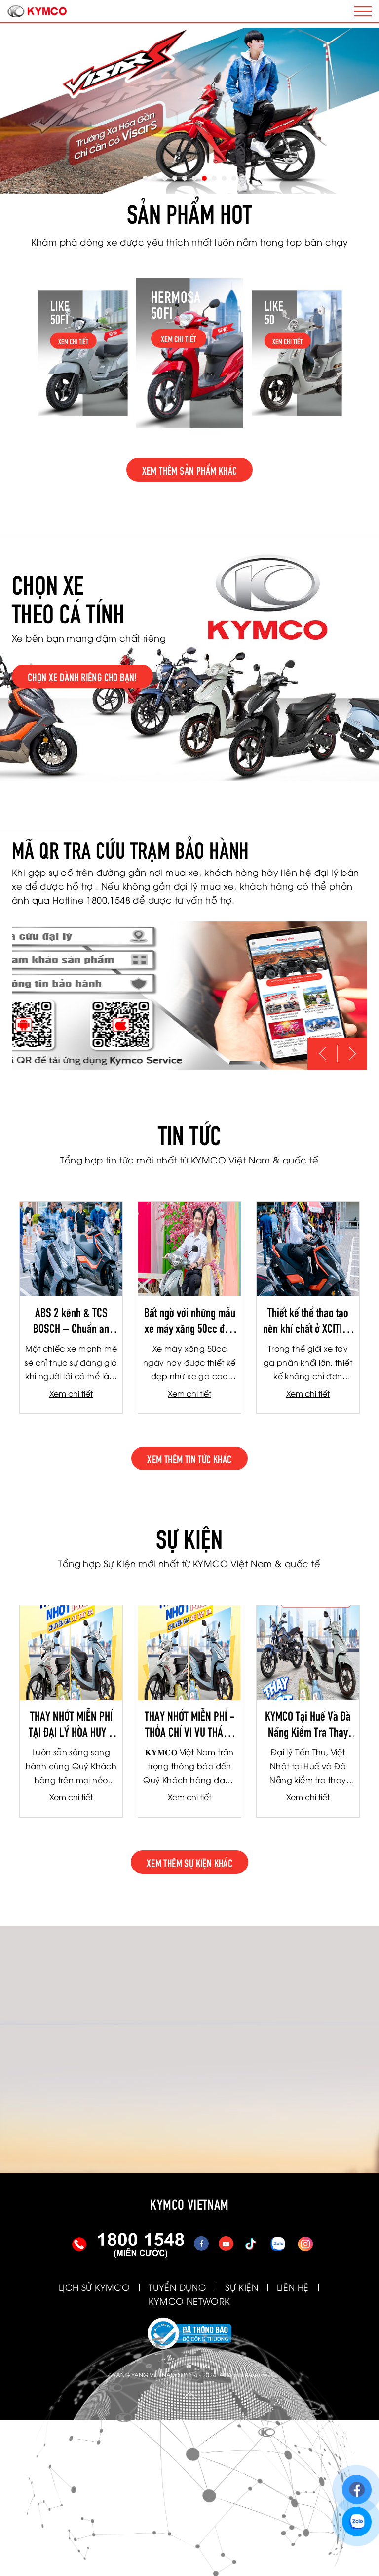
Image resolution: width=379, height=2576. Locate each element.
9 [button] (224, 178)
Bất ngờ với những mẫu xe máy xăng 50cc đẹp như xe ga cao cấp (189, 1319)
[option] (189, 111)
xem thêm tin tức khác (189, 1458)
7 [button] (204, 178)
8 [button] (214, 178)
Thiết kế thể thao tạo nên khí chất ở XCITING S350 (308, 1319)
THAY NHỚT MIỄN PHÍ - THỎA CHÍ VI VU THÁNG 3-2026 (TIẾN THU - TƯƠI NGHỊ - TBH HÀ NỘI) (189, 1723)
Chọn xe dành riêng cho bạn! (82, 676)
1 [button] (145, 178)
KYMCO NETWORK (189, 2300)
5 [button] (184, 178)
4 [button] (174, 178)
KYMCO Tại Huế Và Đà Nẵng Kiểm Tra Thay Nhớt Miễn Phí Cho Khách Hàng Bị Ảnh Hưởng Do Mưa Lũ (308, 1723)
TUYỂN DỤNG (177, 2287)
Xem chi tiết (71, 1393)
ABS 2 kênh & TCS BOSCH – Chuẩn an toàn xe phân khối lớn (71, 1319)
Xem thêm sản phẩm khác (189, 469)
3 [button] (164, 178)
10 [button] (233, 178)
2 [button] (154, 178)
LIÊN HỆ (293, 2287)
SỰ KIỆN (241, 2287)
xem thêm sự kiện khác (189, 1862)
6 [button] (194, 178)
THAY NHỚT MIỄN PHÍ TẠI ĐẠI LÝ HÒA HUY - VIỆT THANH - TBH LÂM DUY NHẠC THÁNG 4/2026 (71, 1723)
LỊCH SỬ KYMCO (94, 2287)
